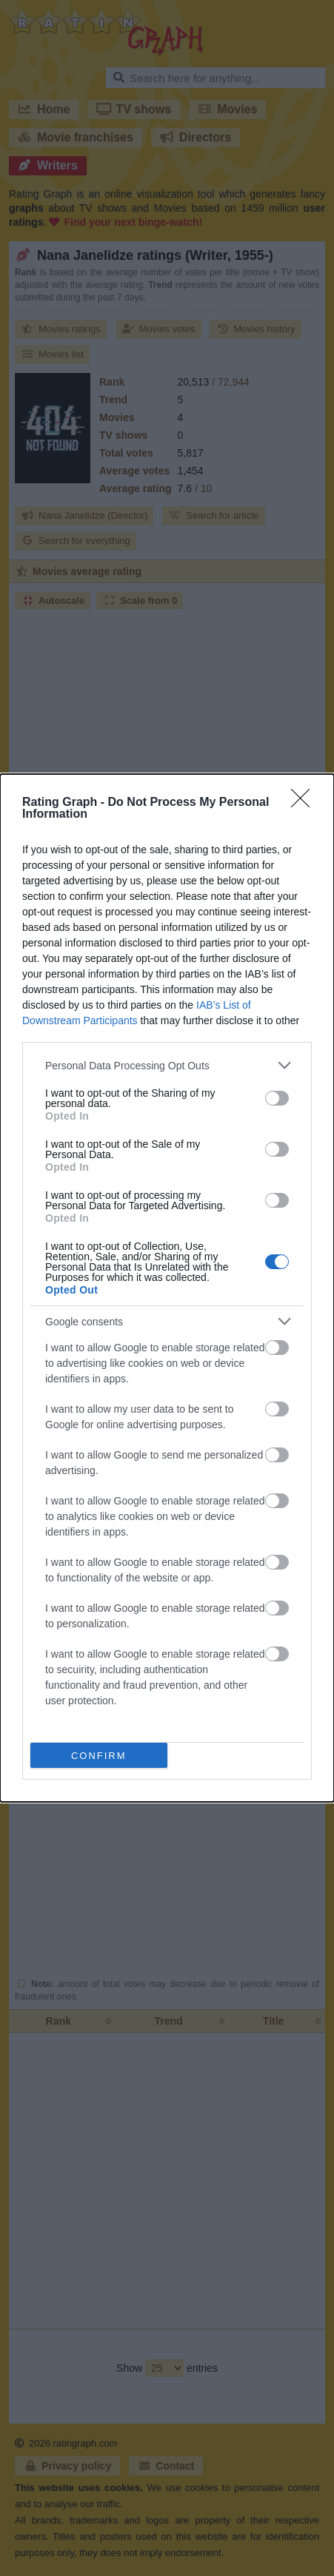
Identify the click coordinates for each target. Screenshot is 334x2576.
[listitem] (167, 1065)
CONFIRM (99, 1755)
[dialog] (167, 1288)
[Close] (305, 803)
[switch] (277, 1098)
